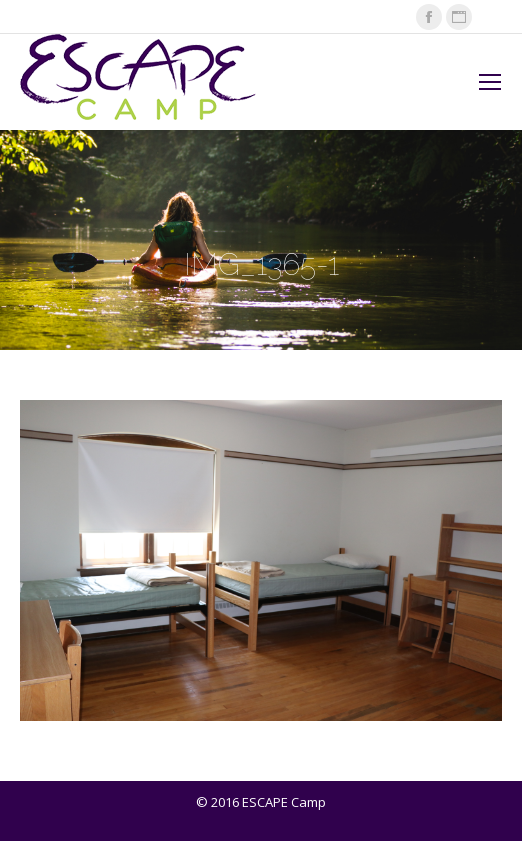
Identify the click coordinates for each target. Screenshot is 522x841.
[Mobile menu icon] (490, 82)
